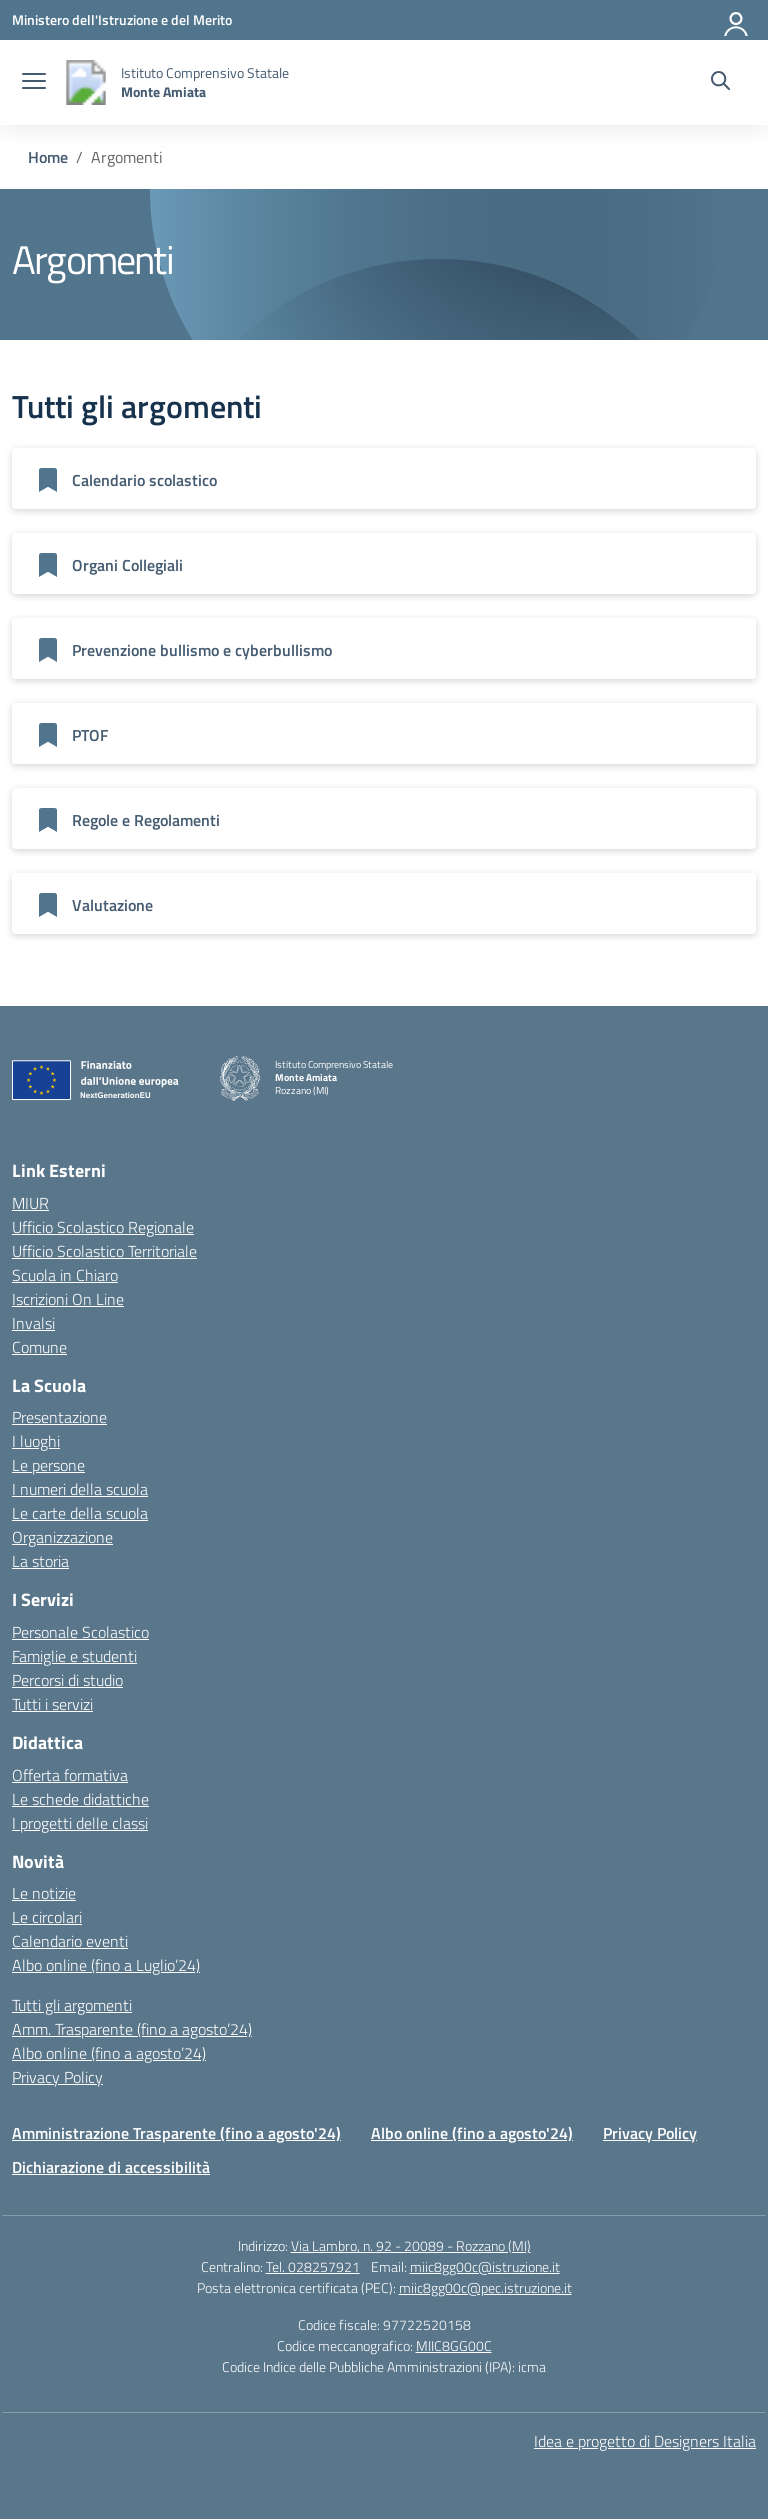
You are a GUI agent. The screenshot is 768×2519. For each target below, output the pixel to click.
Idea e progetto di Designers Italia (645, 2441)
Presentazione (59, 1417)
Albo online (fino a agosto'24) (472, 2133)
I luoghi (36, 1441)
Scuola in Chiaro (65, 1275)
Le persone (48, 1465)
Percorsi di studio (67, 1680)
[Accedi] (737, 20)
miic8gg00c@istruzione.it (485, 2266)
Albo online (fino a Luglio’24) (106, 1965)
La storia (40, 1561)
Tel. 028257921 (313, 2266)
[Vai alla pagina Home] (48, 157)
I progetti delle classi (80, 1823)
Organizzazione (62, 1537)
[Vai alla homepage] (86, 82)
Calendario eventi (70, 1941)
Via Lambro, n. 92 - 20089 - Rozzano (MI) (411, 2245)
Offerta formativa (70, 1775)
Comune (39, 1347)
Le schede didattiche (80, 1799)
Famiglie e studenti (74, 1656)
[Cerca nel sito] (720, 83)
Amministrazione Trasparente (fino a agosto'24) (176, 2133)
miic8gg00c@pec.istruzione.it (485, 2287)
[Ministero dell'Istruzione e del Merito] (122, 19)
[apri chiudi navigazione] (34, 83)
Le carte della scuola (80, 1513)
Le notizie (44, 1893)
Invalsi (33, 1323)
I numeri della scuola (80, 1489)
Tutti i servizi (52, 1704)
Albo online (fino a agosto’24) (109, 2053)
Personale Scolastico (80, 1632)
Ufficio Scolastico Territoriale (104, 1251)
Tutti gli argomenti (72, 2005)
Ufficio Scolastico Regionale (103, 1227)
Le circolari (47, 1917)
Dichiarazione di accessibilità (111, 2167)
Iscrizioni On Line (68, 1299)
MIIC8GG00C (454, 2345)
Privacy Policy (57, 2077)
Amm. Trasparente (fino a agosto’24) (132, 2029)
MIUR (30, 1203)
